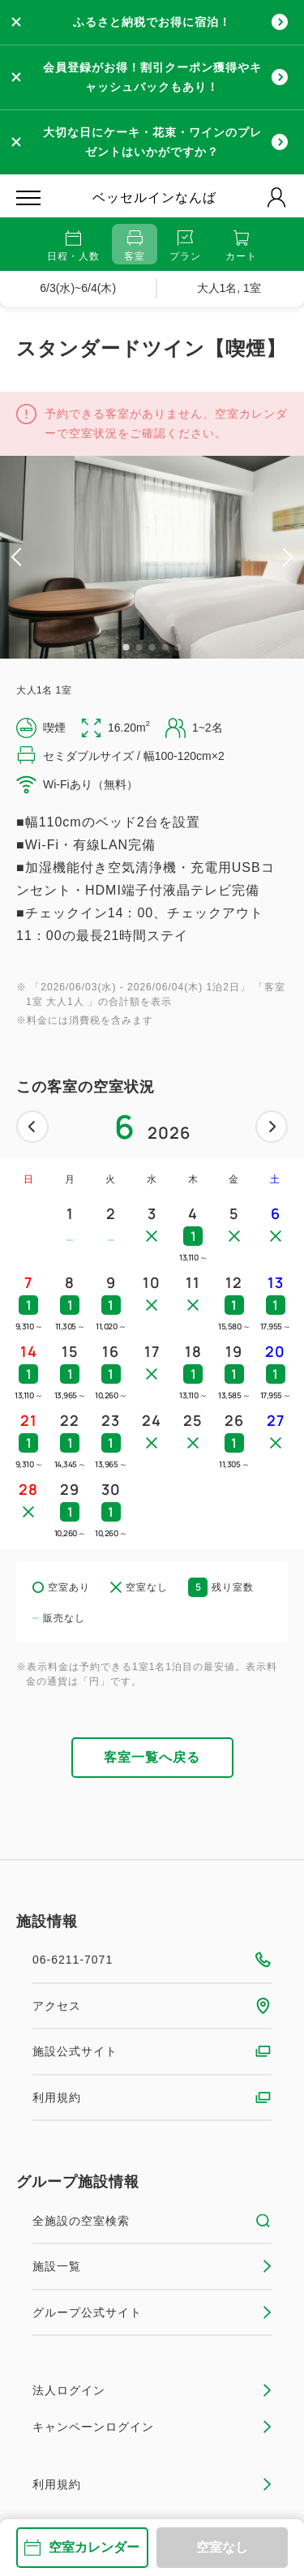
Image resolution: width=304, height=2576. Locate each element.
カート (241, 246)
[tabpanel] (152, 557)
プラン (185, 246)
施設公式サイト (152, 2051)
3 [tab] (152, 647)
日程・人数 (73, 246)
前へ (32, 1126)
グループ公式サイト (152, 2312)
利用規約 (152, 2097)
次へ (271, 1126)
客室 (134, 246)
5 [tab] (178, 647)
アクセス (152, 2006)
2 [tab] (139, 647)
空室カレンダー (81, 2548)
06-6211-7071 (152, 1959)
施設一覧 (152, 2266)
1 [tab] (126, 647)
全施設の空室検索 (152, 2221)
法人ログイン (152, 2390)
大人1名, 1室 (229, 287)
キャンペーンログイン (152, 2427)
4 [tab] (165, 647)
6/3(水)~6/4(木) (78, 287)
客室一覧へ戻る (152, 1757)
